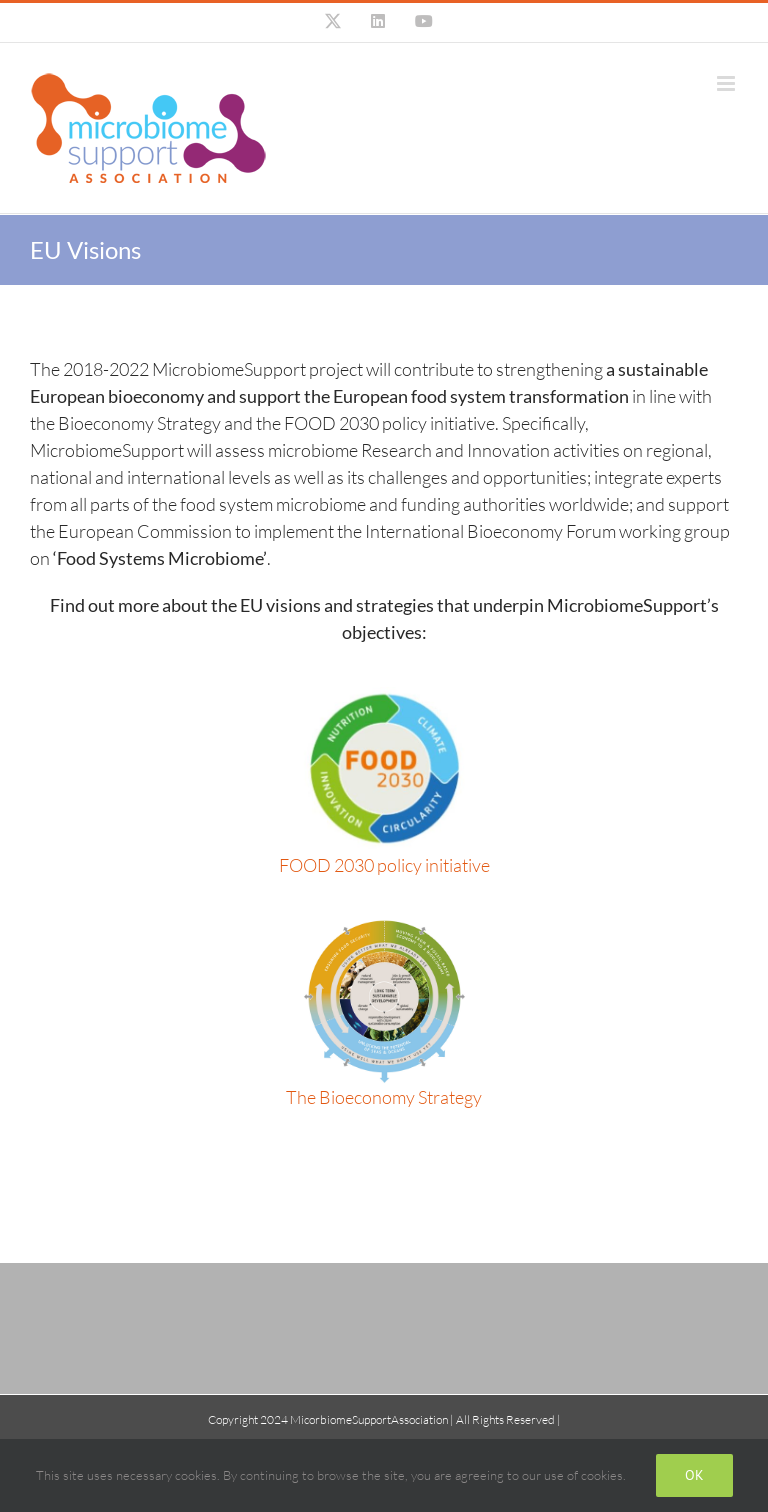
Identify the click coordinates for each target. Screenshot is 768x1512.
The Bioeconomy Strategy (384, 1097)
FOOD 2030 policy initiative (384, 865)
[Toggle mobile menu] (727, 83)
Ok (694, 1475)
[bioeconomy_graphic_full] (384, 928)
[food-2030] (384, 696)
